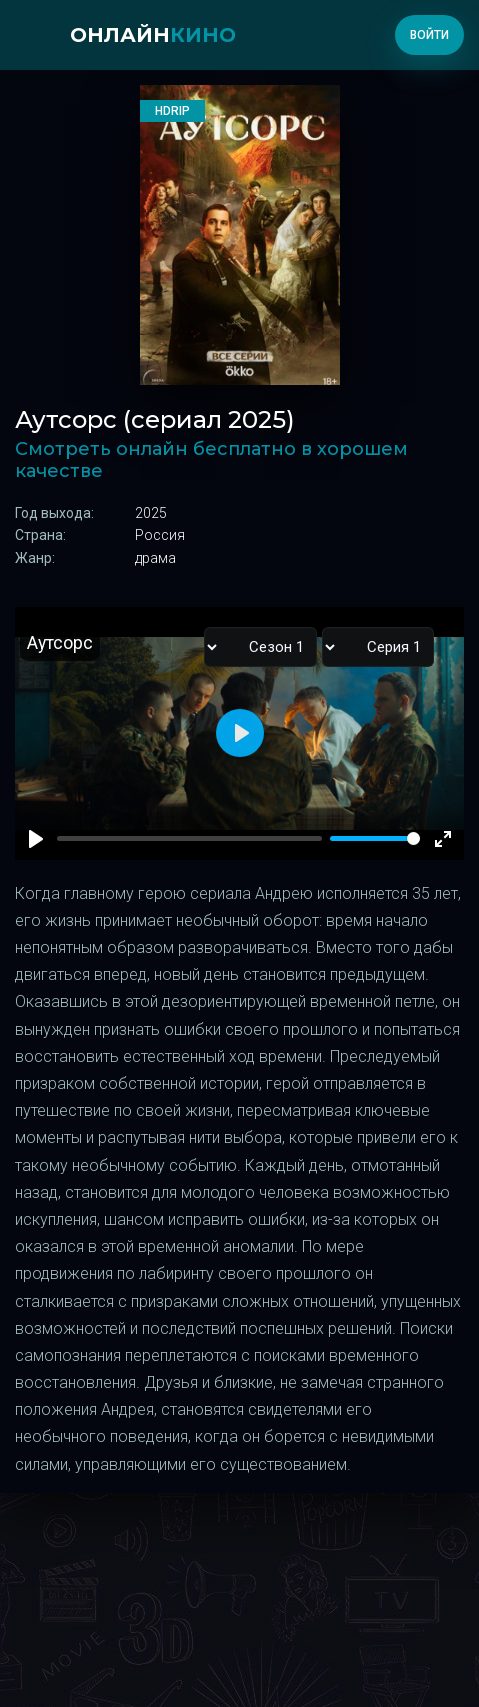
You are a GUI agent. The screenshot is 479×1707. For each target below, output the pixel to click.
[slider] (375, 838)
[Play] (36, 839)
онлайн (153, 35)
